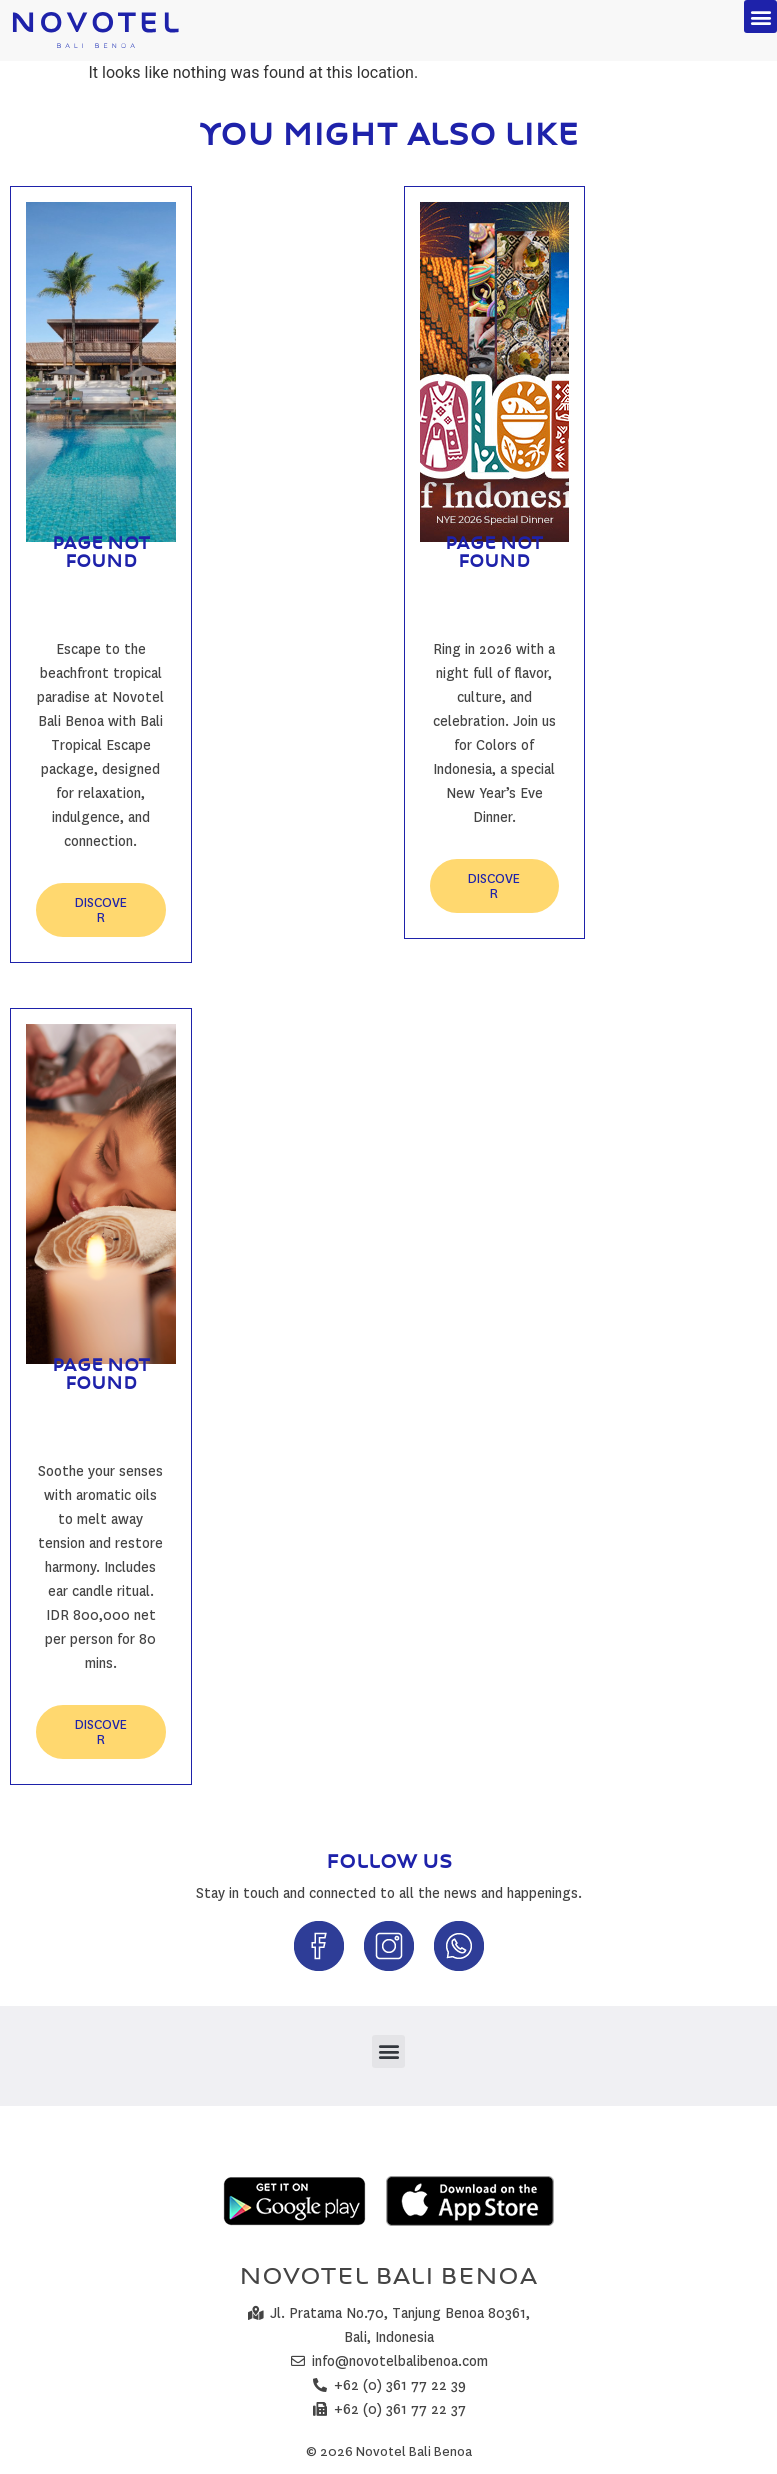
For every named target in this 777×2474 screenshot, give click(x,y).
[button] (760, 16)
